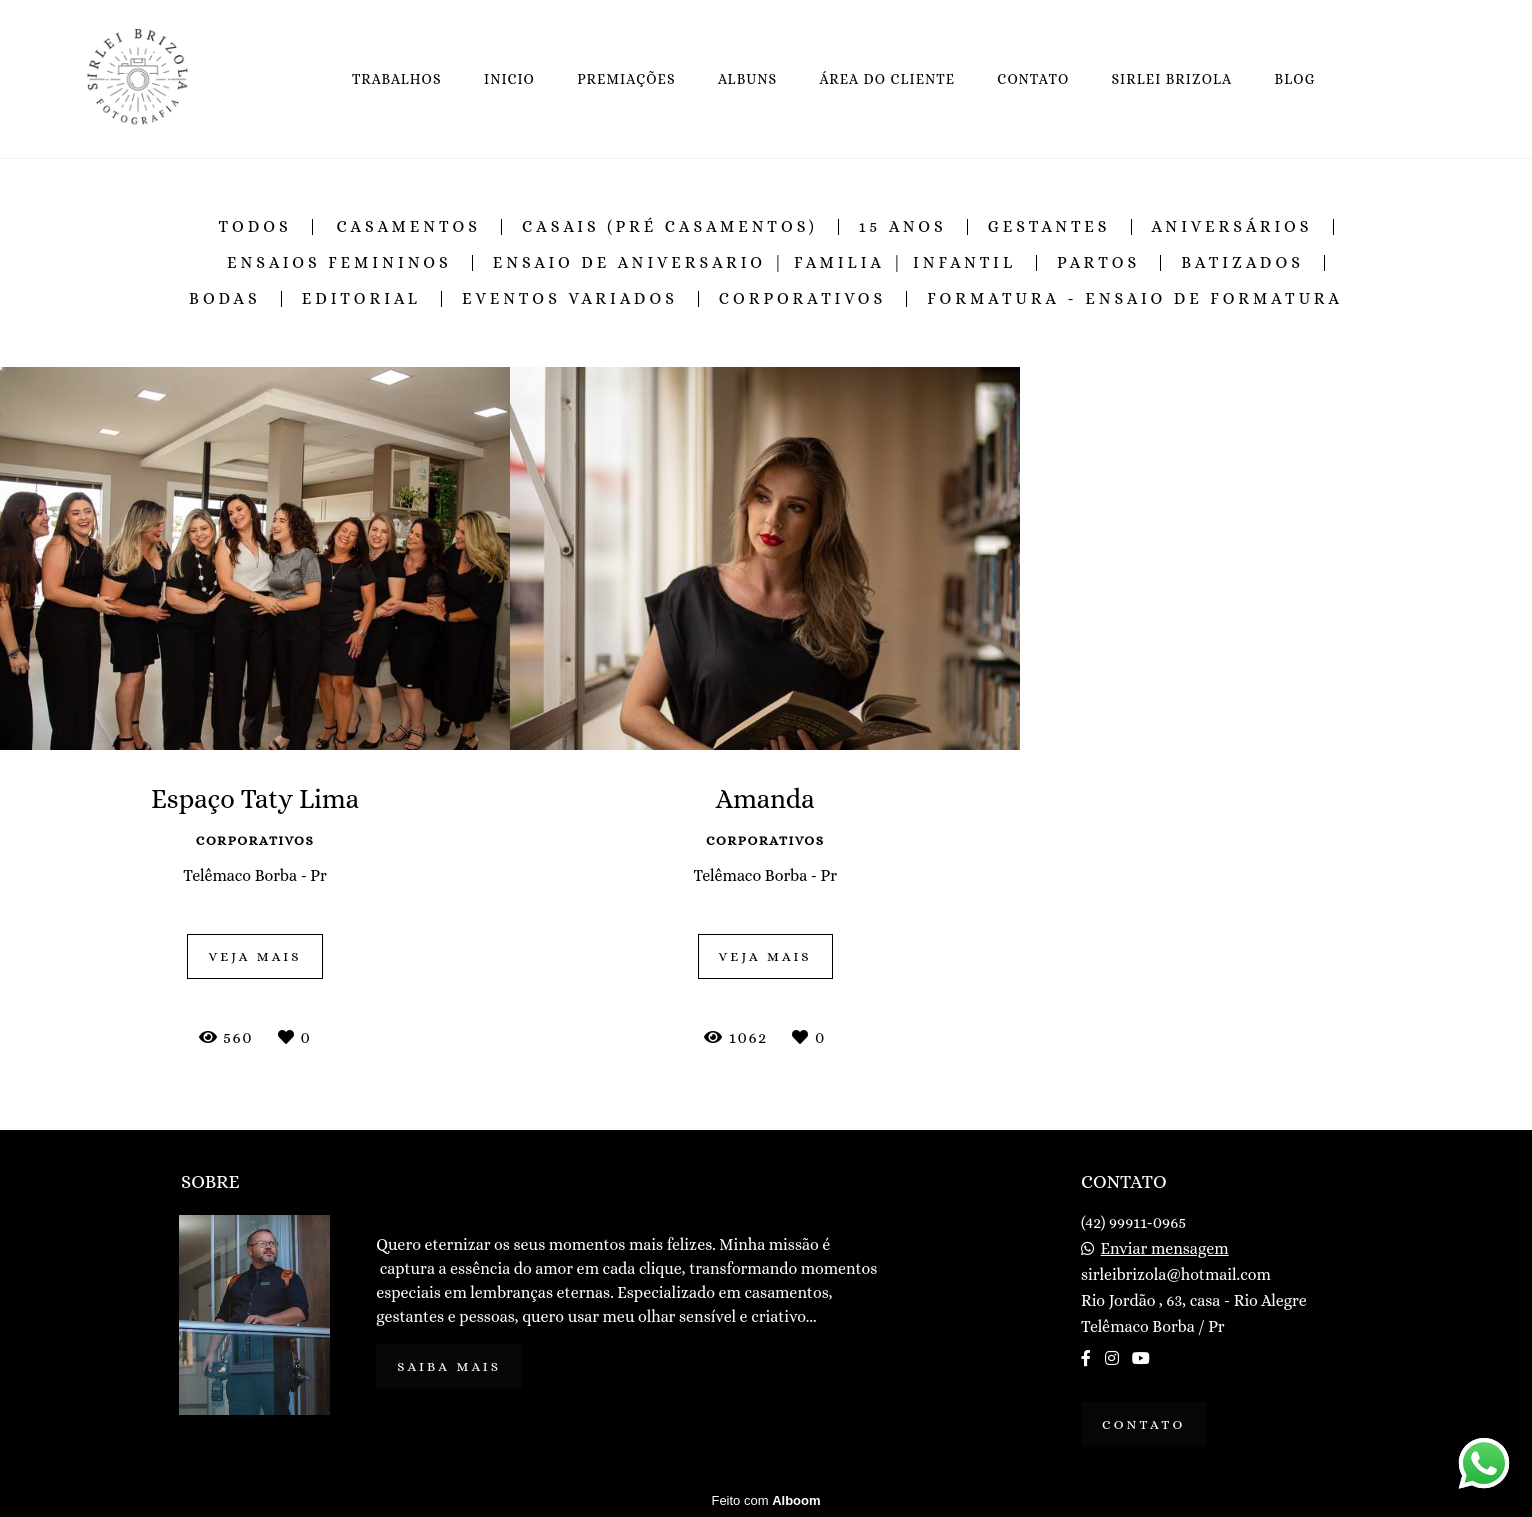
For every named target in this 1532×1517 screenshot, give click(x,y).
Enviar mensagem (1165, 1249)
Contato (1144, 1424)
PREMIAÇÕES (626, 79)
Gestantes (1049, 227)
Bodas (225, 299)
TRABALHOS (397, 79)
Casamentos (408, 227)
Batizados (1242, 263)
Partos (1098, 263)
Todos (255, 227)
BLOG (1295, 79)
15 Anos (903, 227)
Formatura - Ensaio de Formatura (1135, 299)
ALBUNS (747, 79)
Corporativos (802, 299)
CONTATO (1033, 79)
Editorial (361, 299)
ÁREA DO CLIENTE (887, 79)
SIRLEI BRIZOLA (1172, 79)
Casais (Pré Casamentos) (670, 227)
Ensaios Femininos (339, 263)
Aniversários (1232, 227)
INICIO (509, 79)
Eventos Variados (570, 299)
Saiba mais (449, 1366)
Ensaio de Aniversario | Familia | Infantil (754, 263)
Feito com (765, 1500)
